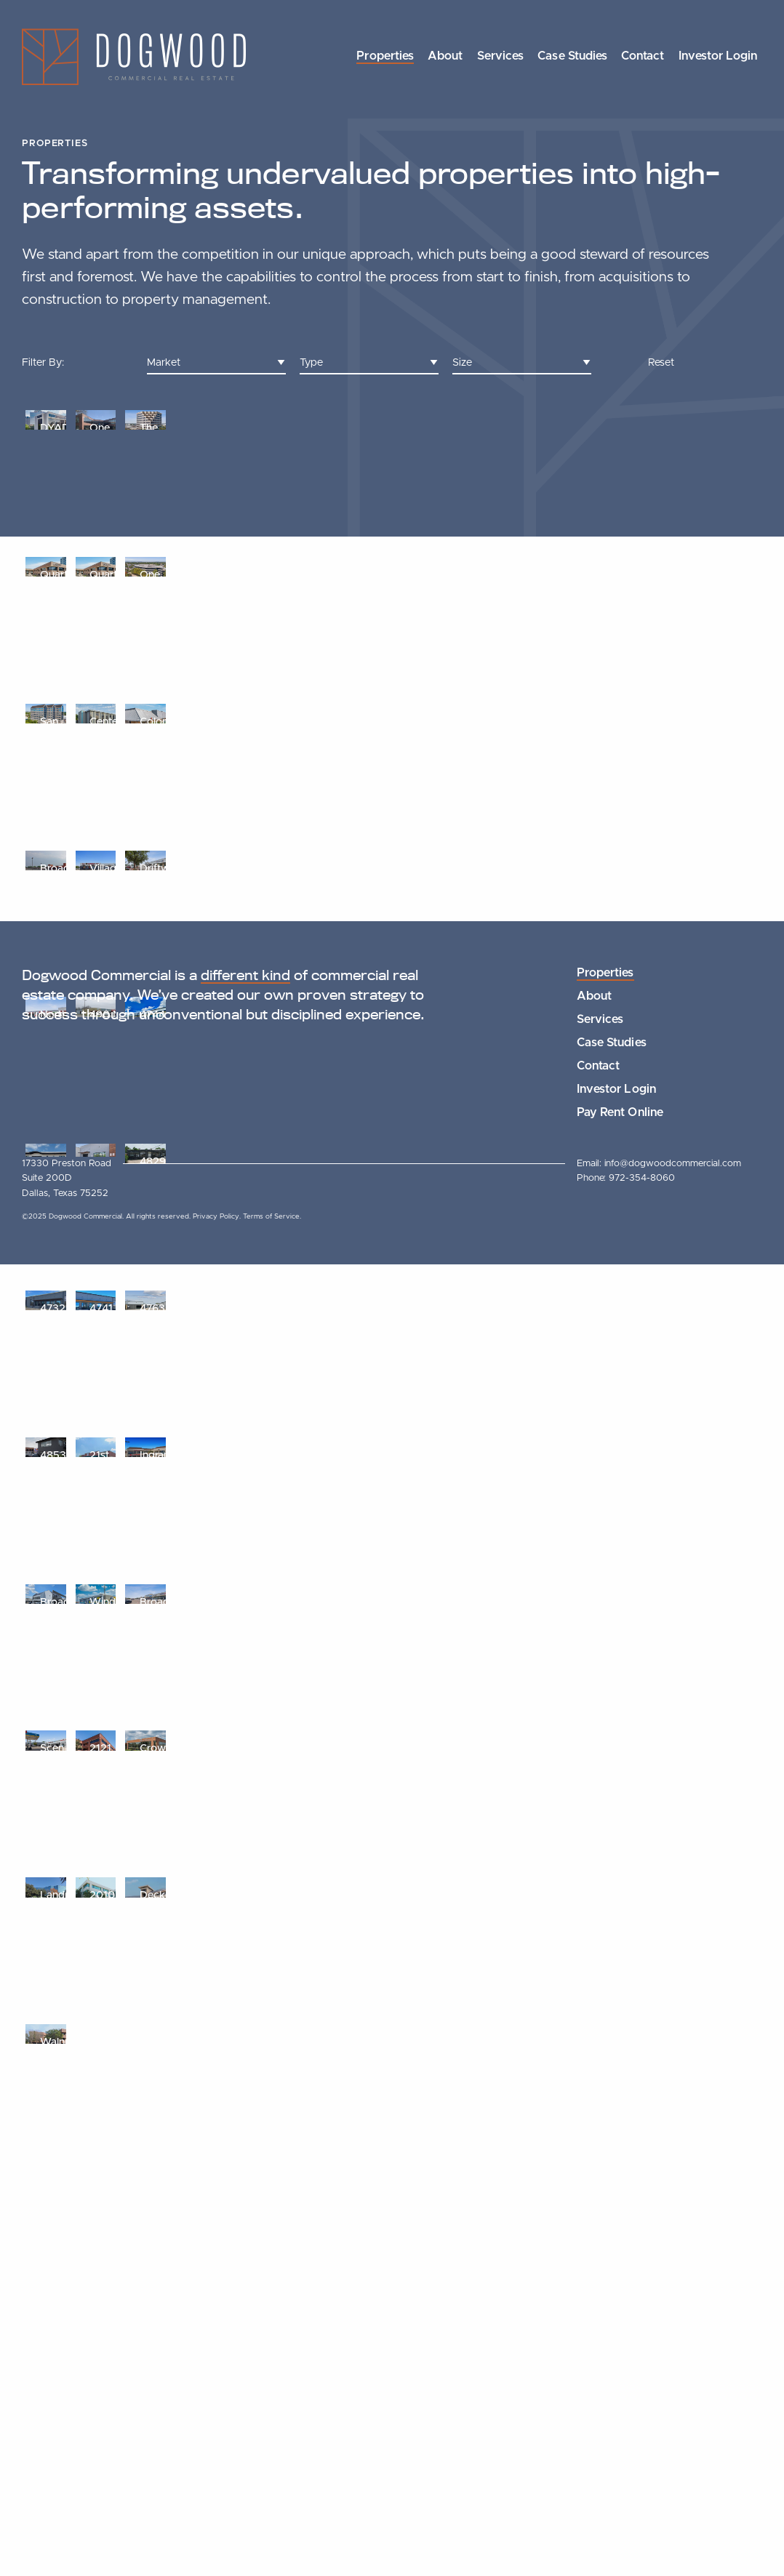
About (445, 56)
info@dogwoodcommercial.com (672, 2474)
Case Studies (572, 56)
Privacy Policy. (218, 2528)
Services (500, 56)
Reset (661, 362)
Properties (384, 56)
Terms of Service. (272, 2528)
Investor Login (718, 56)
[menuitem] (384, 57)
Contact (642, 56)
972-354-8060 (642, 2490)
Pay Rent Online (620, 2424)
